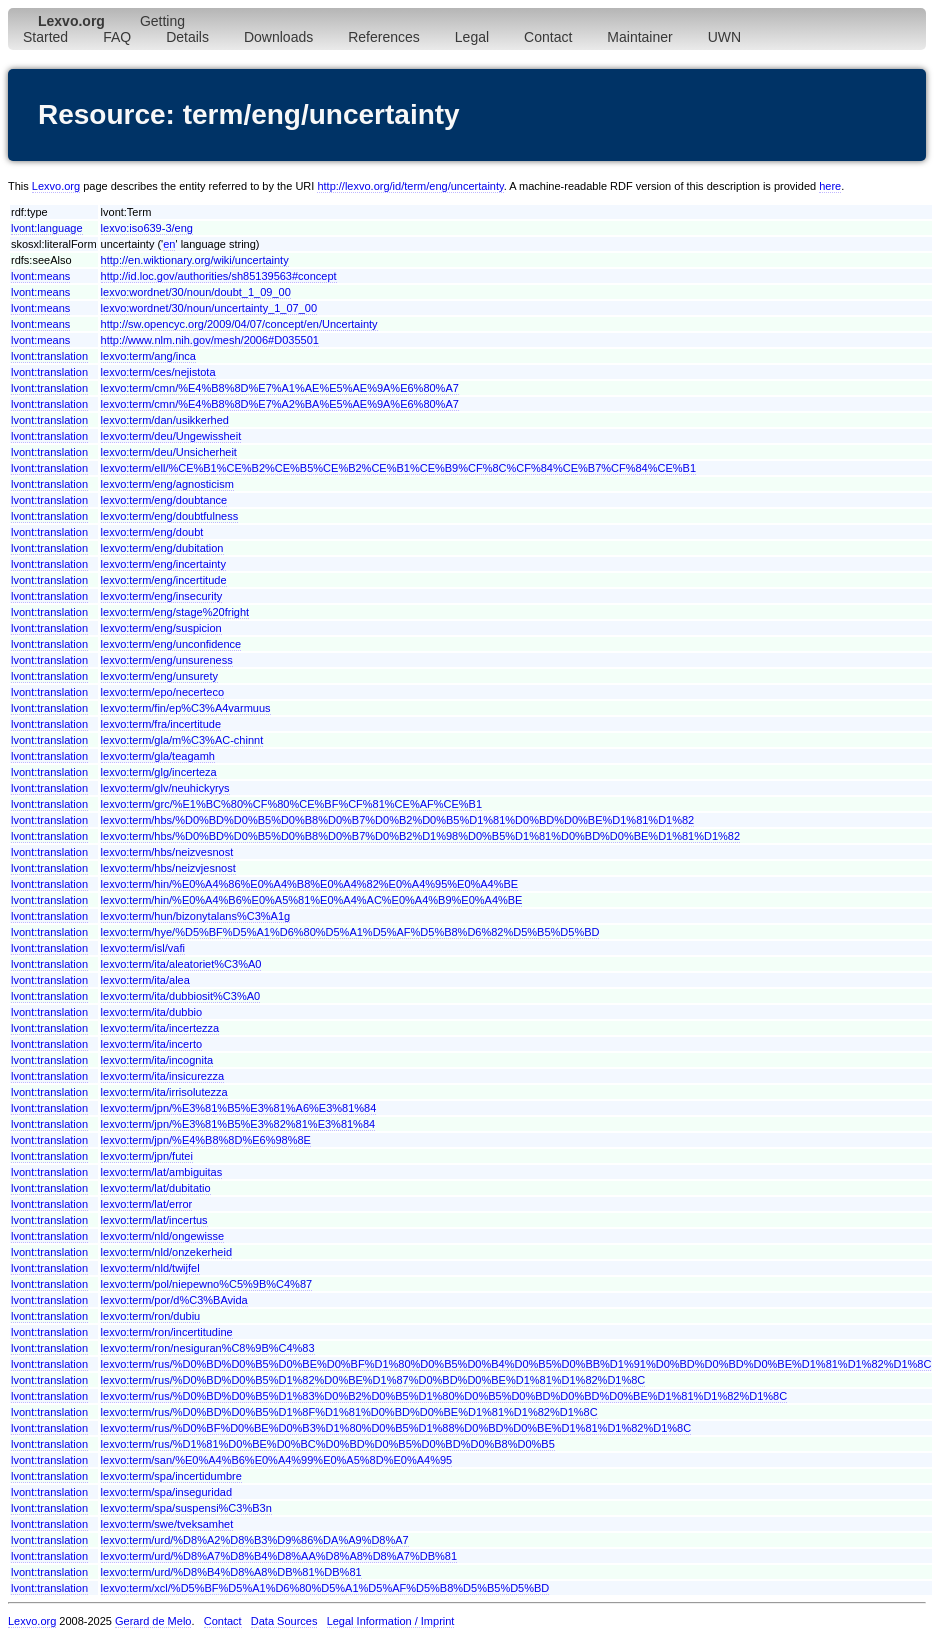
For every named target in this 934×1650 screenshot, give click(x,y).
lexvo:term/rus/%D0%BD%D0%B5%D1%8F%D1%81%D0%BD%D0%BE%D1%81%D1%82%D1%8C (349, 1412)
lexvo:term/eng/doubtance (164, 500)
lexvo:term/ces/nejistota (158, 372)
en (169, 244)
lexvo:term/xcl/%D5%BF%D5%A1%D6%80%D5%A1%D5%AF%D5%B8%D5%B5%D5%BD (325, 1588)
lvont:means (40, 276)
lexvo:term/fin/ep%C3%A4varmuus (186, 708)
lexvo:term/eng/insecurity (162, 596)
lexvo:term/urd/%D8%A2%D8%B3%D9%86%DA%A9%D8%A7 (255, 1540)
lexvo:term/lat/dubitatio (156, 1188)
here (830, 186)
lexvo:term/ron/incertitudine (167, 1332)
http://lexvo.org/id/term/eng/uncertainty (410, 186)
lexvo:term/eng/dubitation (162, 548)
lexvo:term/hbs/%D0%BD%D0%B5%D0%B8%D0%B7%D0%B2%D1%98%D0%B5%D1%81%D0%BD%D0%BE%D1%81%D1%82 (421, 836)
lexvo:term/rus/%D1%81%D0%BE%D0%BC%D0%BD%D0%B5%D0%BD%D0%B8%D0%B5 (328, 1444)
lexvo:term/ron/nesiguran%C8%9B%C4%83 (208, 1348)
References (384, 37)
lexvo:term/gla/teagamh (158, 756)
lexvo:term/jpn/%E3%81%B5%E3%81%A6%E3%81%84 (239, 1108)
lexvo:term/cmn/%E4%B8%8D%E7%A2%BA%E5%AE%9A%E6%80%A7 (280, 404)
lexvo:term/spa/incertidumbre (171, 1476)
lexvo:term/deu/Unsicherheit (169, 452)
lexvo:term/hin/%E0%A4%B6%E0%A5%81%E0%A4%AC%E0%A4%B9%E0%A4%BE (312, 900)
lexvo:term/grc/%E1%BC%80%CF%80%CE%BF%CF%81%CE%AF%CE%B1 (291, 804)
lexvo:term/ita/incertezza (160, 1028)
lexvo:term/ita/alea (145, 980)
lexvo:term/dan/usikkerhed (165, 420)
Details (187, 37)
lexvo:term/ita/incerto (151, 1044)
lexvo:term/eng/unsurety (159, 676)
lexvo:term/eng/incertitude (164, 580)
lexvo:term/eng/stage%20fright (175, 612)
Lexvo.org (56, 186)
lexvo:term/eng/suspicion (161, 628)
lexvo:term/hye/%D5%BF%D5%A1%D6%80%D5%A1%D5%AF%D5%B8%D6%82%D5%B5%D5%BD (350, 932)
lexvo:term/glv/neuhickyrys (165, 788)
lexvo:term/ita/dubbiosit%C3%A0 (181, 996)
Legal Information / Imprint (391, 1621)
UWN (724, 37)
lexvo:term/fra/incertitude (161, 724)
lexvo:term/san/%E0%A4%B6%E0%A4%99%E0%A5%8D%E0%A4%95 (277, 1460)
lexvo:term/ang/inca (148, 356)
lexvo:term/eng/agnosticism (167, 484)
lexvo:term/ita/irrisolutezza (164, 1092)
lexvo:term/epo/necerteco (163, 692)
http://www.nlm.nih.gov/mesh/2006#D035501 (210, 340)
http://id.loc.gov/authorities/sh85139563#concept (219, 276)
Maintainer (639, 37)
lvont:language (47, 228)
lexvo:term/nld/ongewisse (163, 1236)
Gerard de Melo (153, 1621)
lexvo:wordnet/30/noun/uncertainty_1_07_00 (209, 308)
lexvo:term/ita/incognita (157, 1060)
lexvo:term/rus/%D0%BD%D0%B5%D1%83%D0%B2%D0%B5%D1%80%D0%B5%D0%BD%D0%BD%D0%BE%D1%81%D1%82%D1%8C (444, 1396)
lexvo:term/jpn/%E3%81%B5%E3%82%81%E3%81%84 (238, 1124)
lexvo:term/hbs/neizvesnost (167, 852)
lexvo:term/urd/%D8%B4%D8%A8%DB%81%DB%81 (231, 1572)
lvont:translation (49, 356)
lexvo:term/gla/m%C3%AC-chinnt (182, 740)
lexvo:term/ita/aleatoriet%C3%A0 (181, 964)
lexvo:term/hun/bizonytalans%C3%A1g (196, 916)
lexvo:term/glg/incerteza (159, 772)
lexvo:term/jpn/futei (147, 1156)
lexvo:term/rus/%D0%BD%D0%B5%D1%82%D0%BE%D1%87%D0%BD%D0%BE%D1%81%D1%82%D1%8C (373, 1380)
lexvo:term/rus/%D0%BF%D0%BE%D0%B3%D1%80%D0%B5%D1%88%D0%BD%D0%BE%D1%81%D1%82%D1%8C (396, 1428)
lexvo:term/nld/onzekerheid (166, 1252)
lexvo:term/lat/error (147, 1204)
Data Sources (284, 1621)
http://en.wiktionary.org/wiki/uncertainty (195, 260)
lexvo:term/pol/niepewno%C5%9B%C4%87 (207, 1284)
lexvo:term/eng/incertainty (163, 564)
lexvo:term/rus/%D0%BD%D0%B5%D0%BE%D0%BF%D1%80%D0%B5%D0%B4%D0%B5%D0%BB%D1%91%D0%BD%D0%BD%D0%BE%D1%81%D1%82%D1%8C (516, 1364)
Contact (548, 37)
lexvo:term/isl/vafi (143, 948)
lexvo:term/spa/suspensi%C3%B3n (186, 1508)
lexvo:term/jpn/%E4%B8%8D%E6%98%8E (206, 1140)
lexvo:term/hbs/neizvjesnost (168, 868)
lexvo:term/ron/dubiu (151, 1316)
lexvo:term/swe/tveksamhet (167, 1524)
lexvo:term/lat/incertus (154, 1220)
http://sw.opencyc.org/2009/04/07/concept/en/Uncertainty (239, 324)
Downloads (278, 37)
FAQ (117, 37)
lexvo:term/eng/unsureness (167, 660)
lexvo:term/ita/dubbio (152, 1012)
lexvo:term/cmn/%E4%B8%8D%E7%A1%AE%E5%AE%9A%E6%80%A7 (280, 388)
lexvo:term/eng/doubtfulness (170, 516)
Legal (472, 37)
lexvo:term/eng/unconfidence (171, 644)
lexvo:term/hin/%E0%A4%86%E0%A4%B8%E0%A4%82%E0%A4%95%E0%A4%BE (310, 884)
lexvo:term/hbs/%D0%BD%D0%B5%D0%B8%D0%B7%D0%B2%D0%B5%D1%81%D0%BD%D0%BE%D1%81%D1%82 (398, 820)
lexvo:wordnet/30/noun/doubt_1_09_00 (196, 292)
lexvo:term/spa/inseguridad (166, 1492)
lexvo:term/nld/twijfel (150, 1268)
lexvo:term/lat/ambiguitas (162, 1172)
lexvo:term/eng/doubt (152, 532)
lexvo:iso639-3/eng (147, 228)
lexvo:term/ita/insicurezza (163, 1076)
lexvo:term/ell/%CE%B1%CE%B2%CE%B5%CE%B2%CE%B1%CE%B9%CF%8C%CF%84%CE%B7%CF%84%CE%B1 (398, 468)
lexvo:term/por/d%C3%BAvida (174, 1300)
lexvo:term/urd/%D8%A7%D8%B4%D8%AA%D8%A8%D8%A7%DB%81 (279, 1556)
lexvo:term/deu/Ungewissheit (171, 436)
